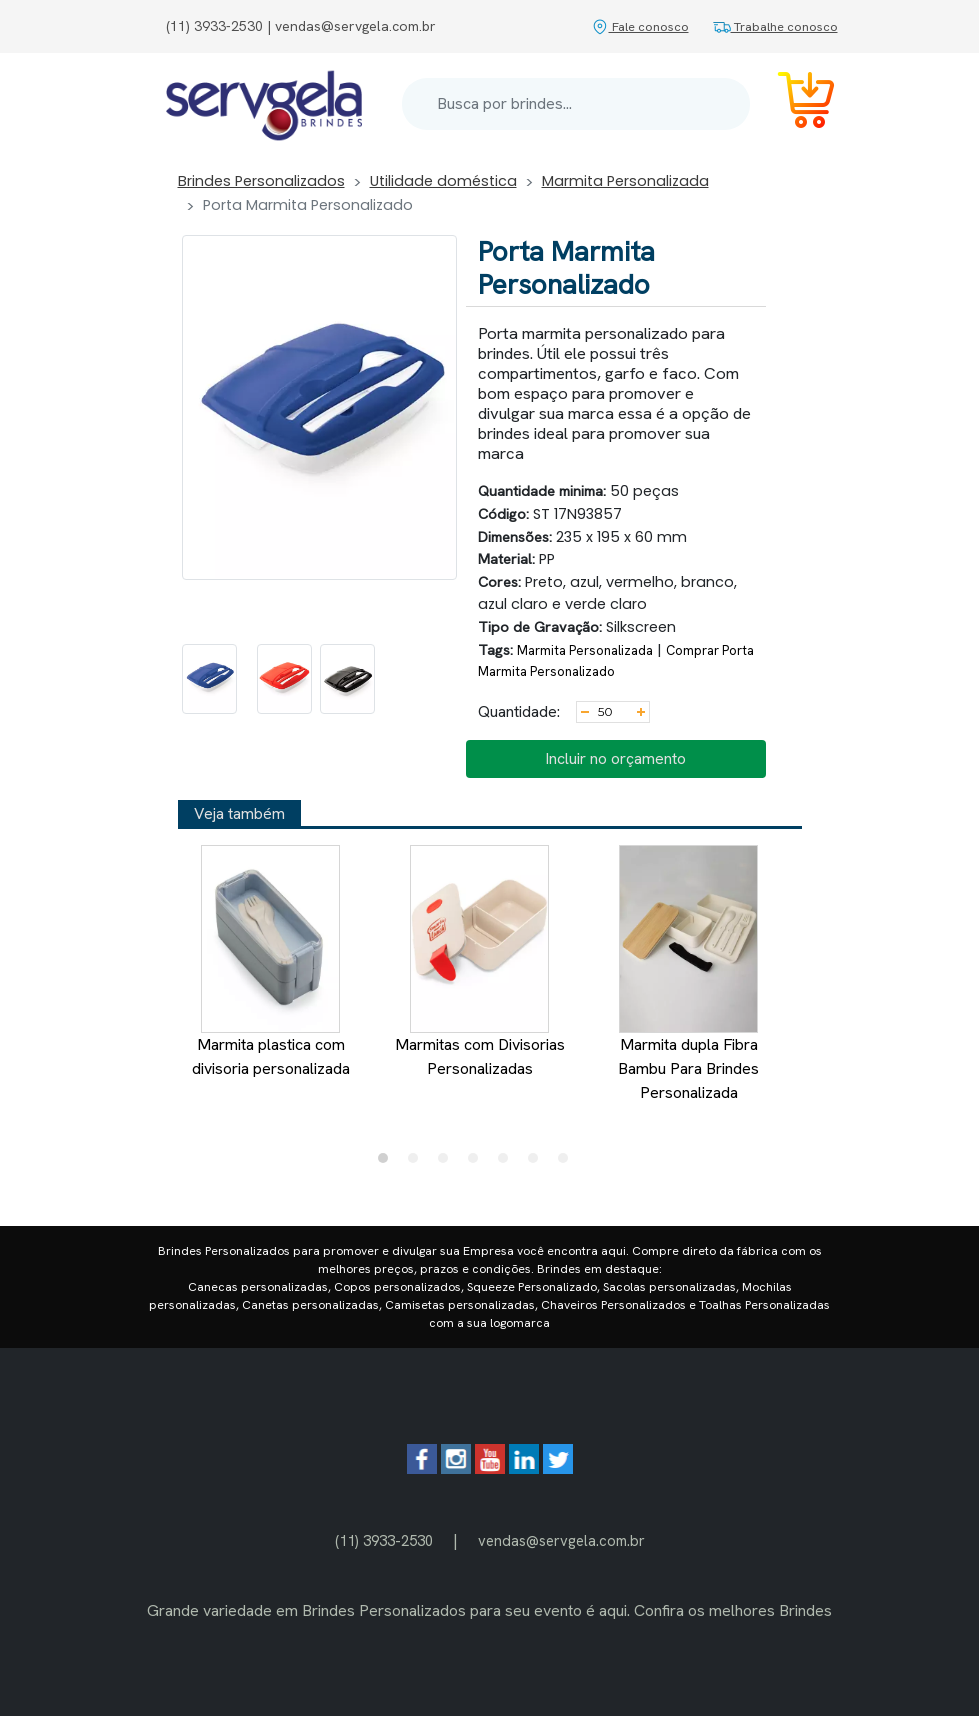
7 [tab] (568, 1163)
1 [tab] (388, 1163)
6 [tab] (538, 1163)
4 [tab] (478, 1163)
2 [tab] (418, 1163)
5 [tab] (508, 1163)
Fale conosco (640, 26)
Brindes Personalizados (261, 181)
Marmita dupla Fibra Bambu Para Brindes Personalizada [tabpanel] (688, 974)
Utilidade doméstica (443, 181)
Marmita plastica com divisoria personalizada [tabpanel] (270, 962)
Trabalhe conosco (775, 26)
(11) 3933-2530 (384, 1540)
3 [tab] (448, 1163)
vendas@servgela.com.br (561, 1540)
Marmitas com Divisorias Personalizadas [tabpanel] (479, 962)
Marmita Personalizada (625, 181)
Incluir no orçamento (615, 758)
